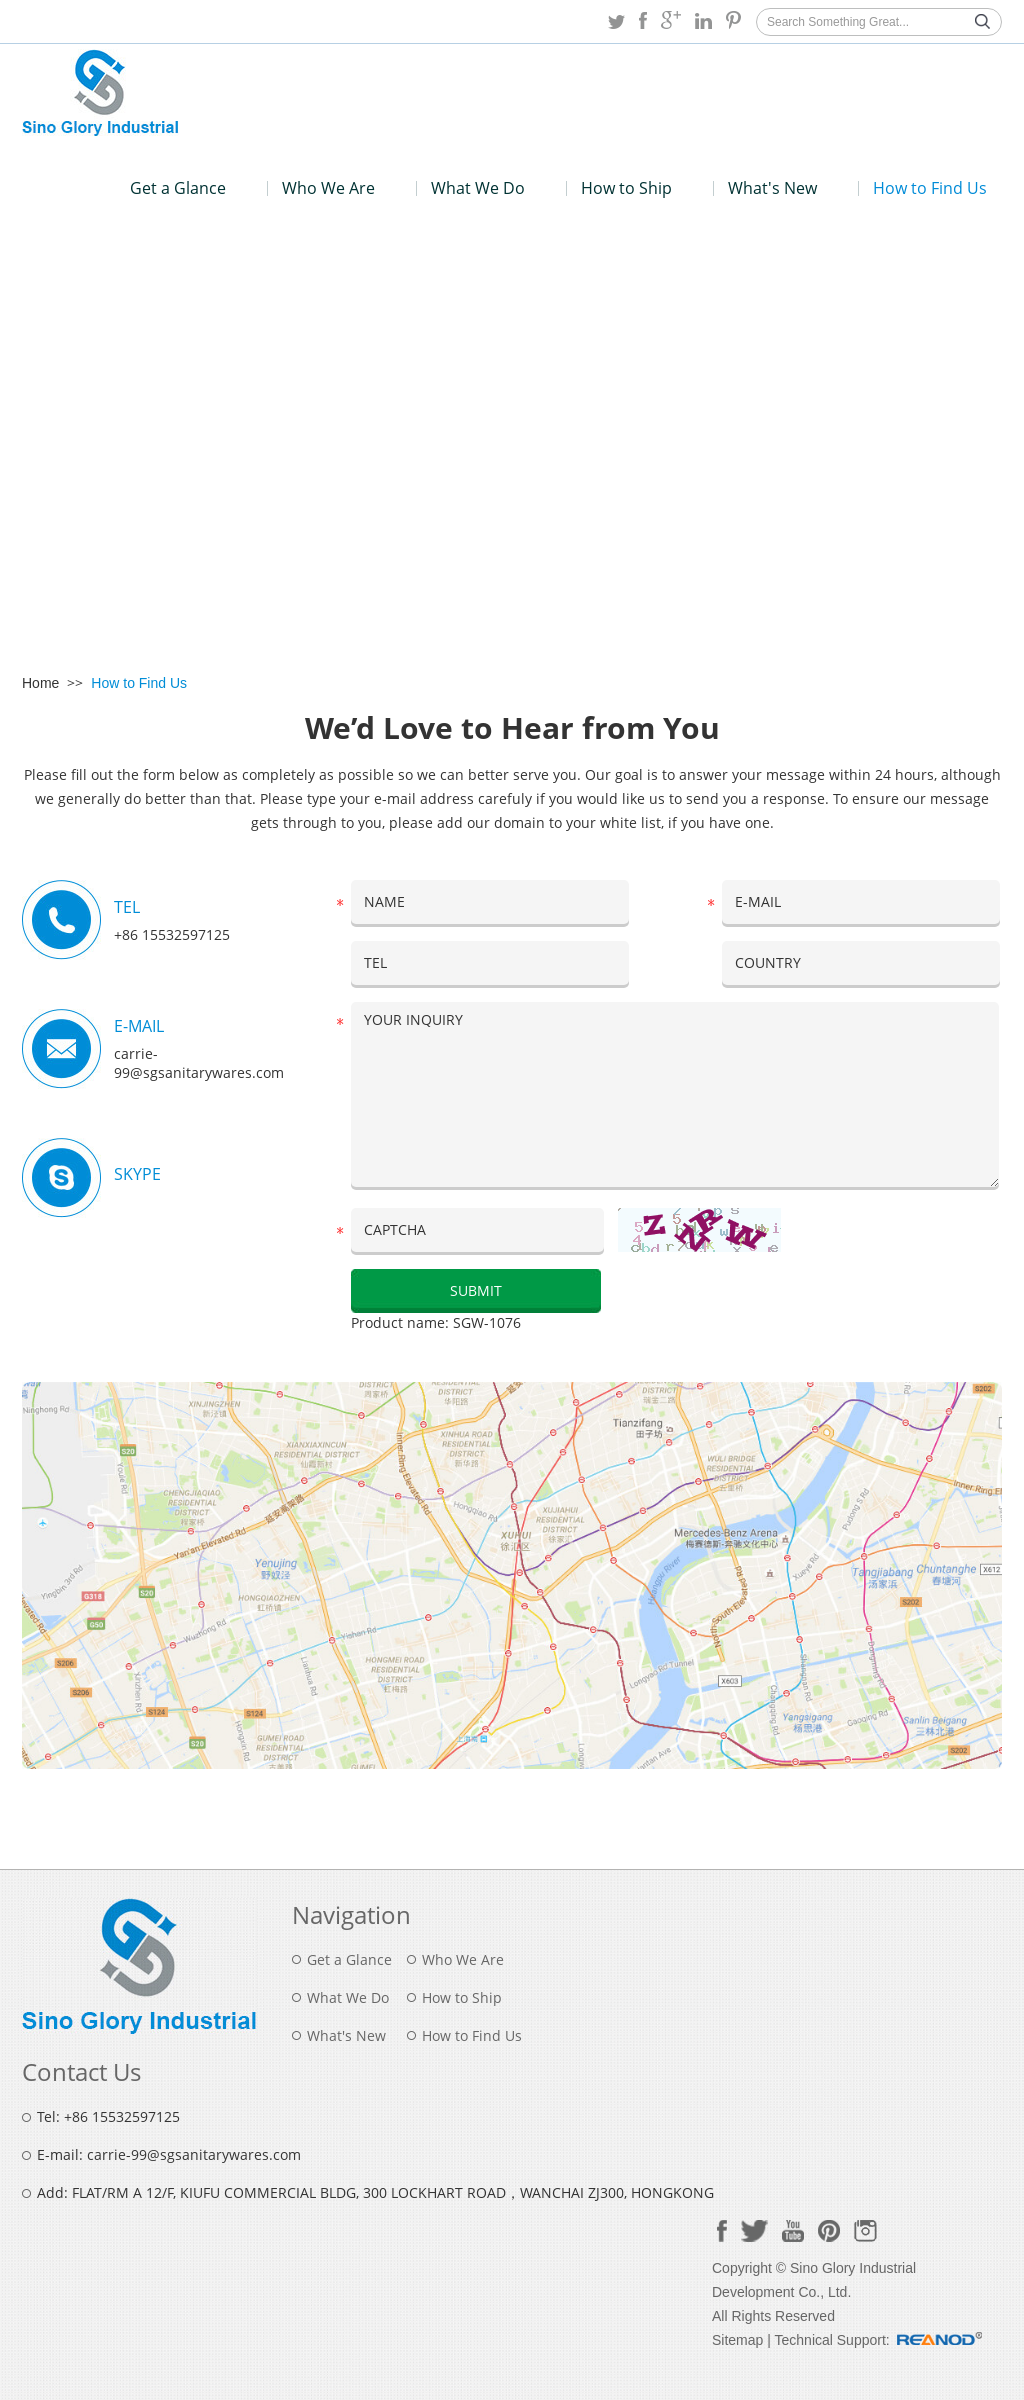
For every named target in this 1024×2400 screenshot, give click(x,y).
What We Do (478, 188)
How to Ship (626, 188)
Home (40, 683)
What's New (772, 188)
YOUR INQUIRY (675, 1094)
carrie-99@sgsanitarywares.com (199, 1063)
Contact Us (81, 2071)
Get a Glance (178, 188)
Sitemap (737, 2340)
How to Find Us (930, 188)
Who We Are (328, 188)
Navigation (351, 1914)
